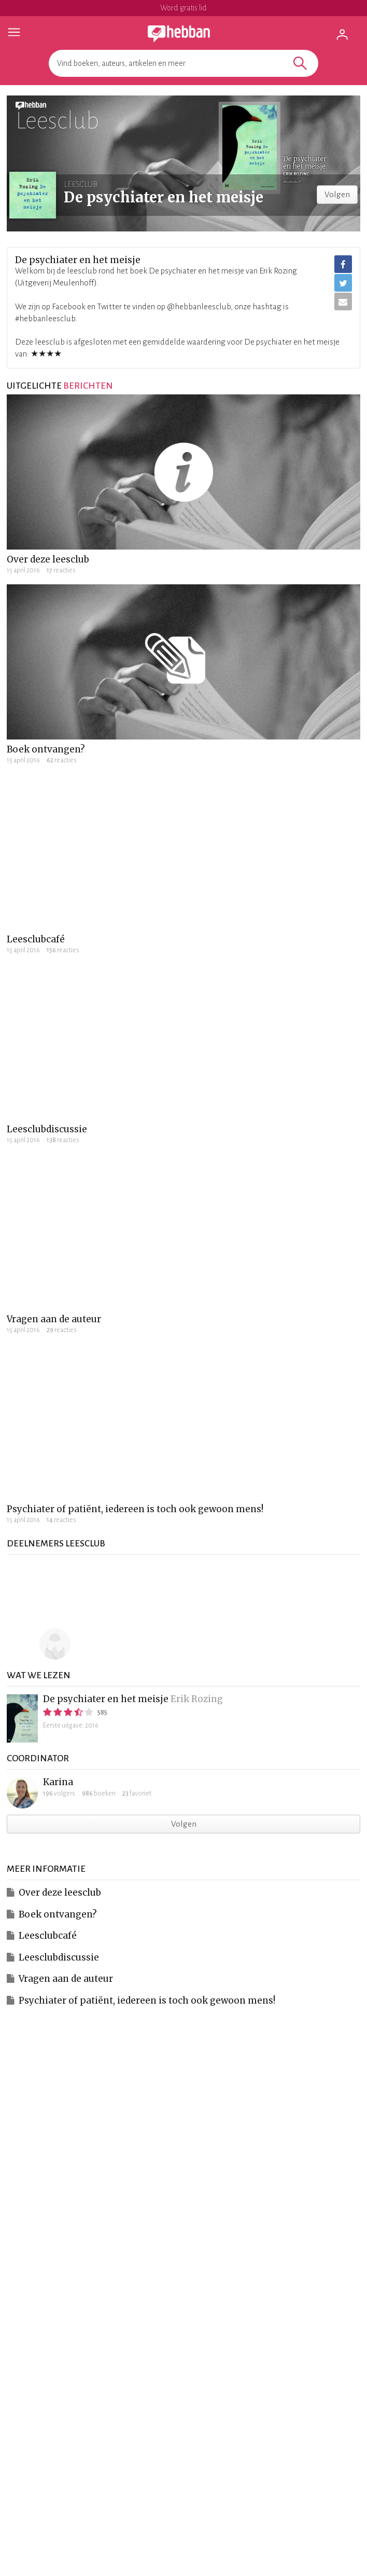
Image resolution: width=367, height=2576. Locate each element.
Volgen (337, 194)
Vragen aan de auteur (54, 1319)
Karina (58, 1782)
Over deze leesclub (48, 559)
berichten (88, 386)
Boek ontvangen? (46, 749)
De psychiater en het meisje (105, 1699)
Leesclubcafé (36, 939)
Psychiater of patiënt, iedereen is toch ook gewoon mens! (135, 1509)
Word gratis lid (183, 8)
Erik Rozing (197, 1699)
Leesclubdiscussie (47, 1129)
